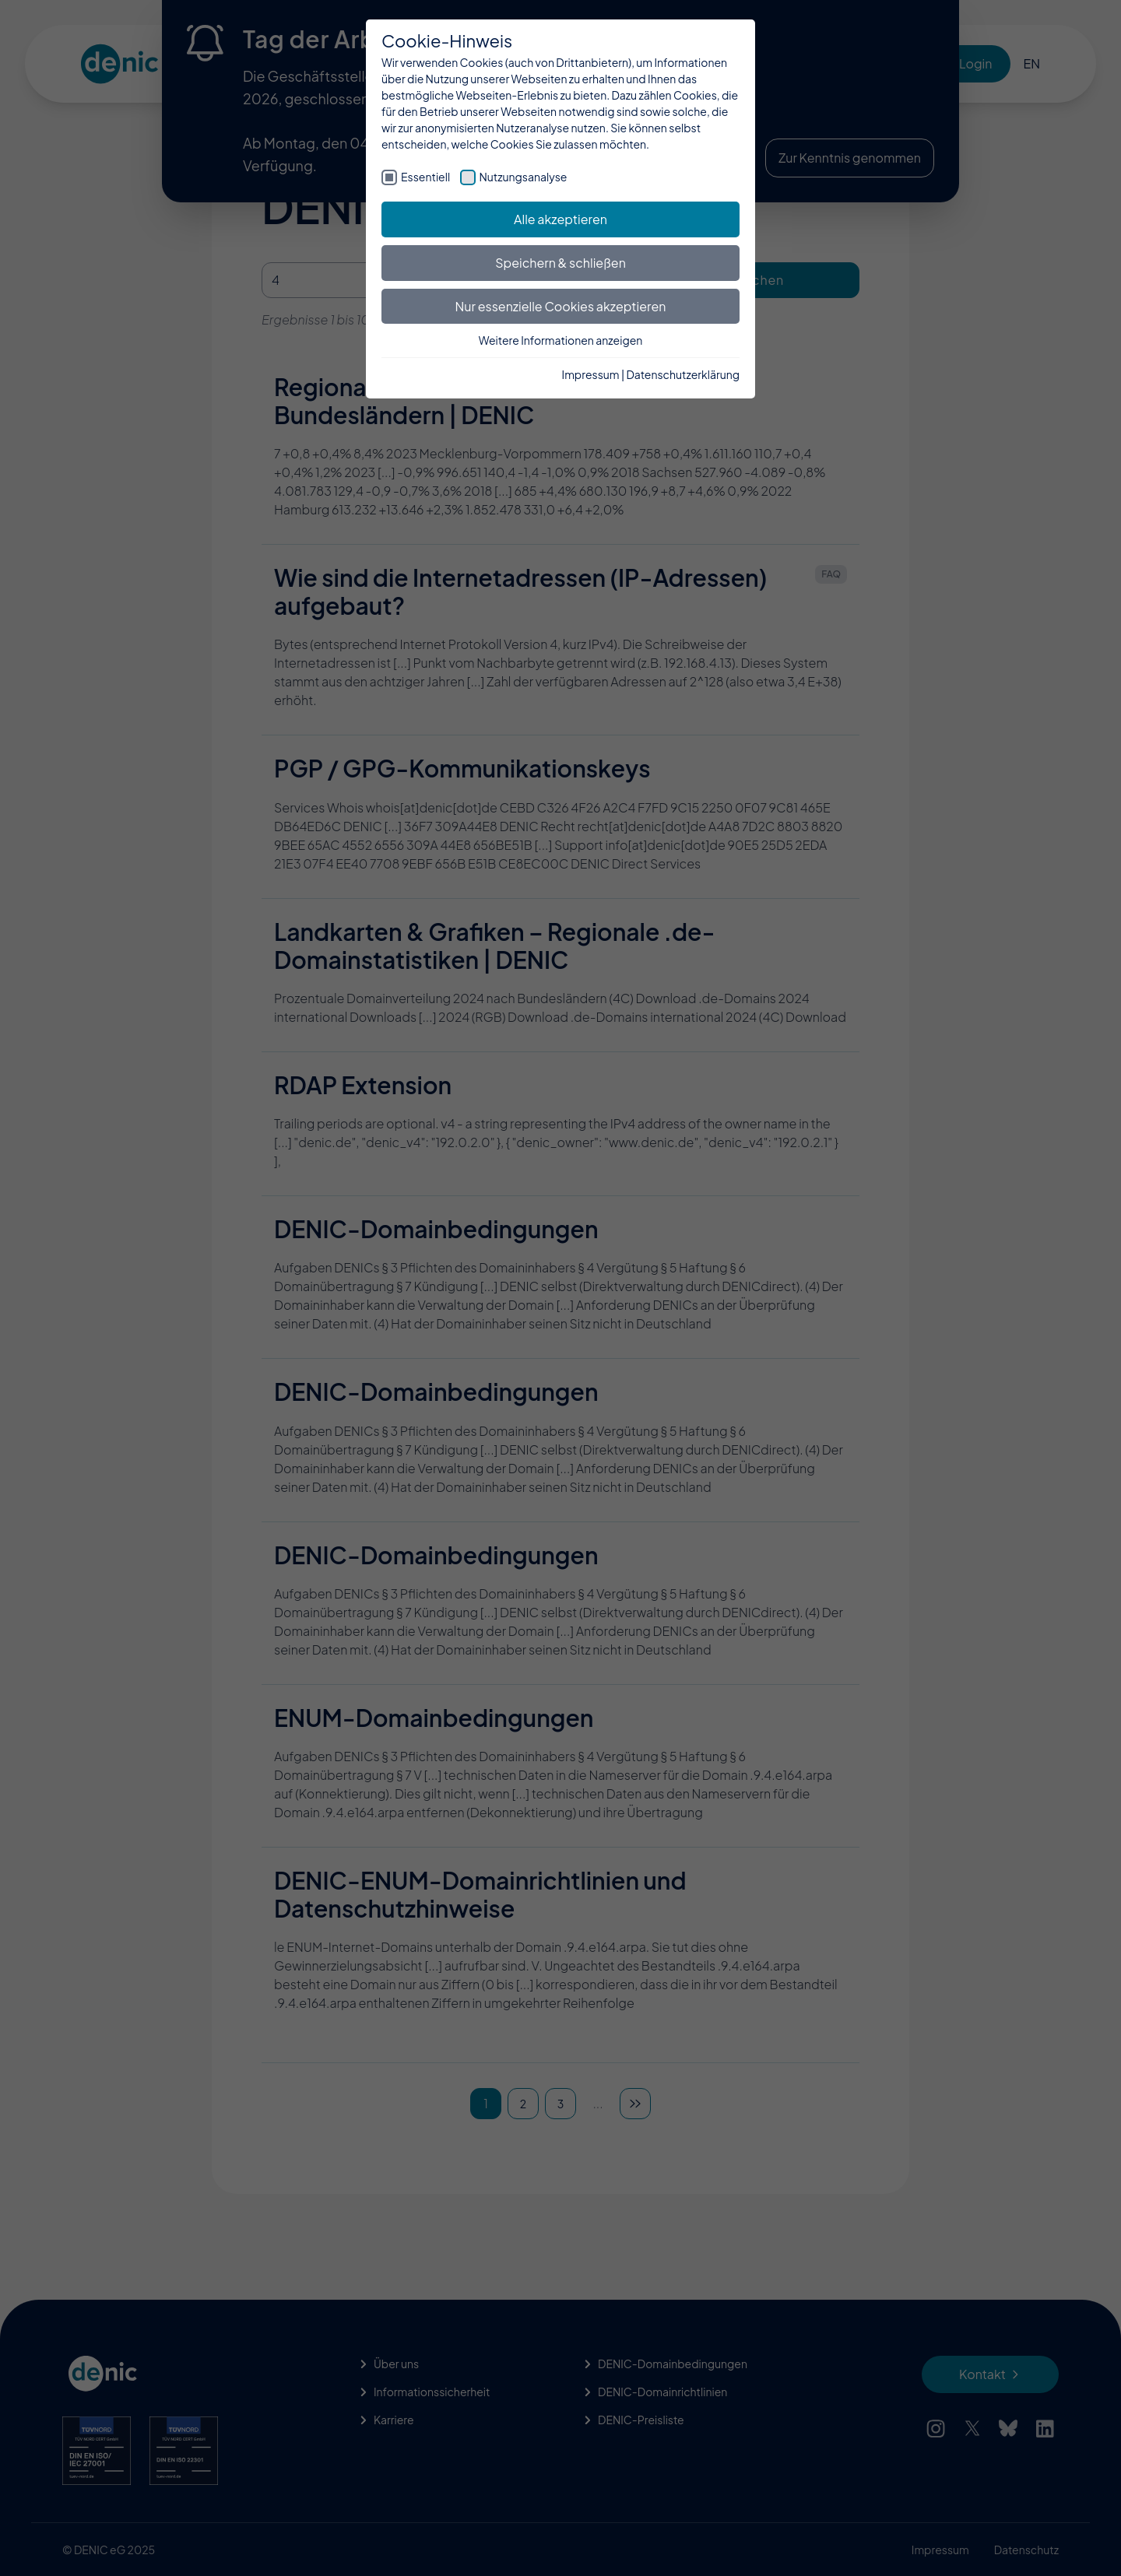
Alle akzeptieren (560, 219)
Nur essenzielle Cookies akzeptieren (560, 306)
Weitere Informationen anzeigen (561, 340)
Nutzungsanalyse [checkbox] (524, 177)
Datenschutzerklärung (683, 374)
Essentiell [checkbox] (425, 177)
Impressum (591, 374)
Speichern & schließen (560, 262)
